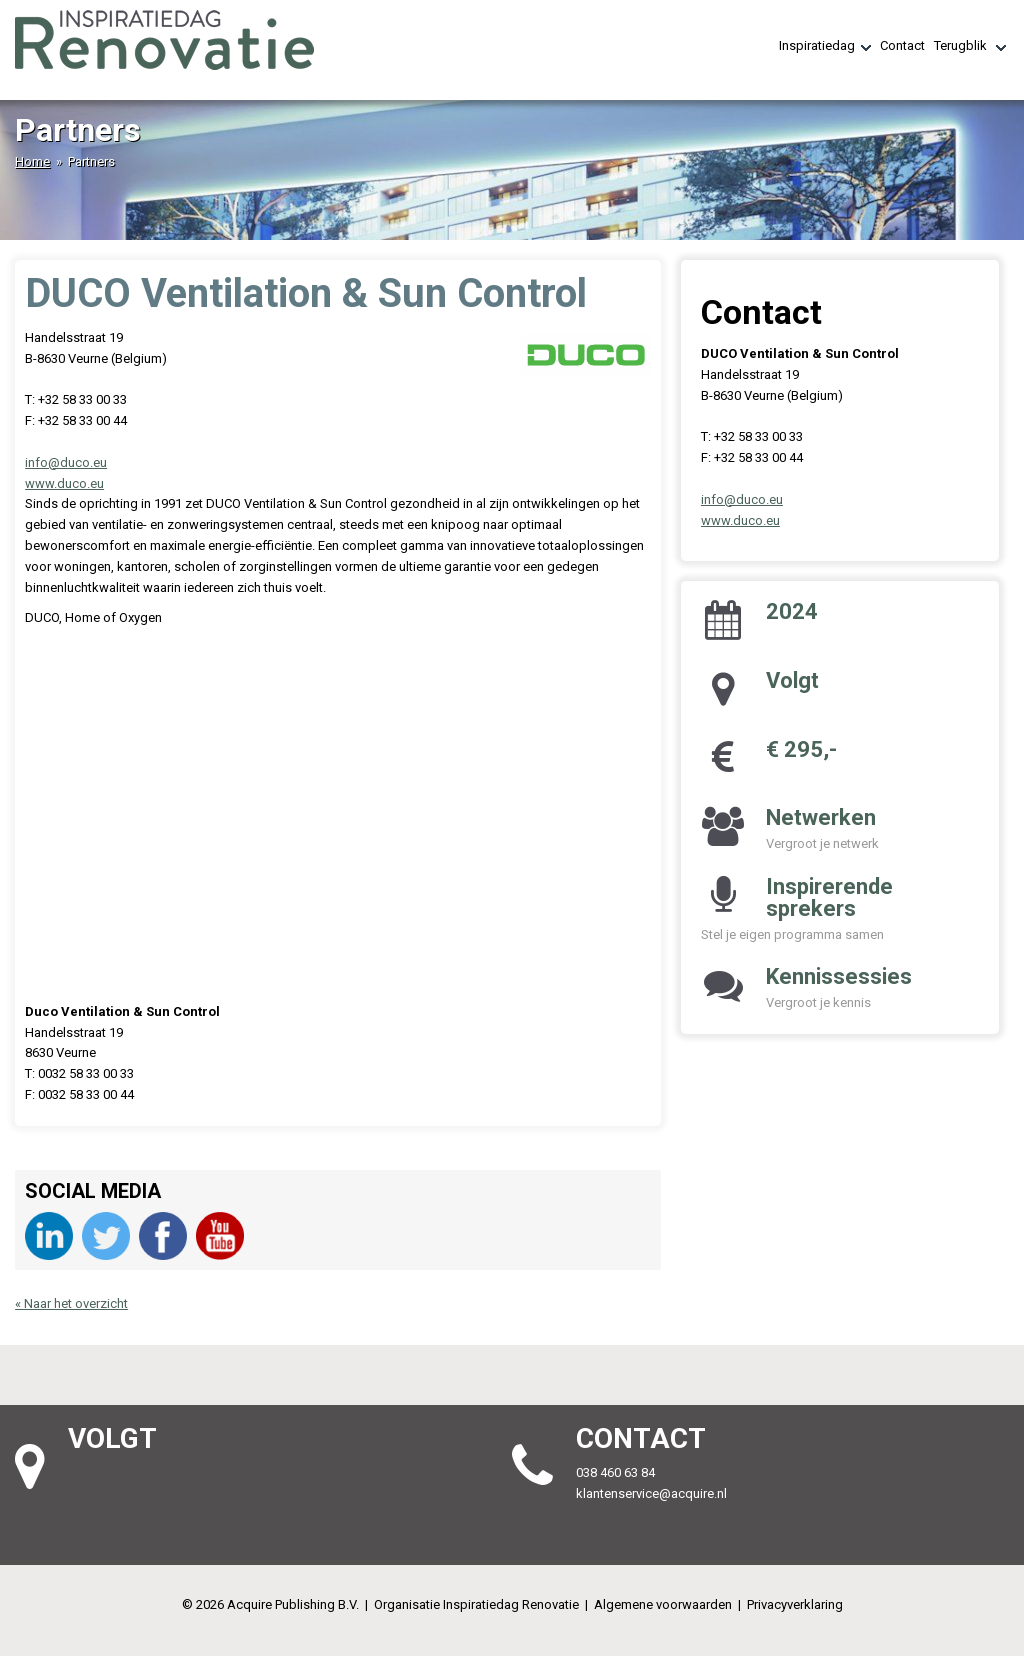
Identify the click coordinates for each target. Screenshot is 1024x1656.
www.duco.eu (64, 483)
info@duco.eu (66, 462)
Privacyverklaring (795, 1604)
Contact (902, 45)
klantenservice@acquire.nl (653, 1493)
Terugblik (970, 46)
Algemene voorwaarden (663, 1604)
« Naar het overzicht (71, 1303)
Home (32, 161)
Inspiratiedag (825, 46)
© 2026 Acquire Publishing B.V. (270, 1604)
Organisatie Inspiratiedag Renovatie (476, 1604)
